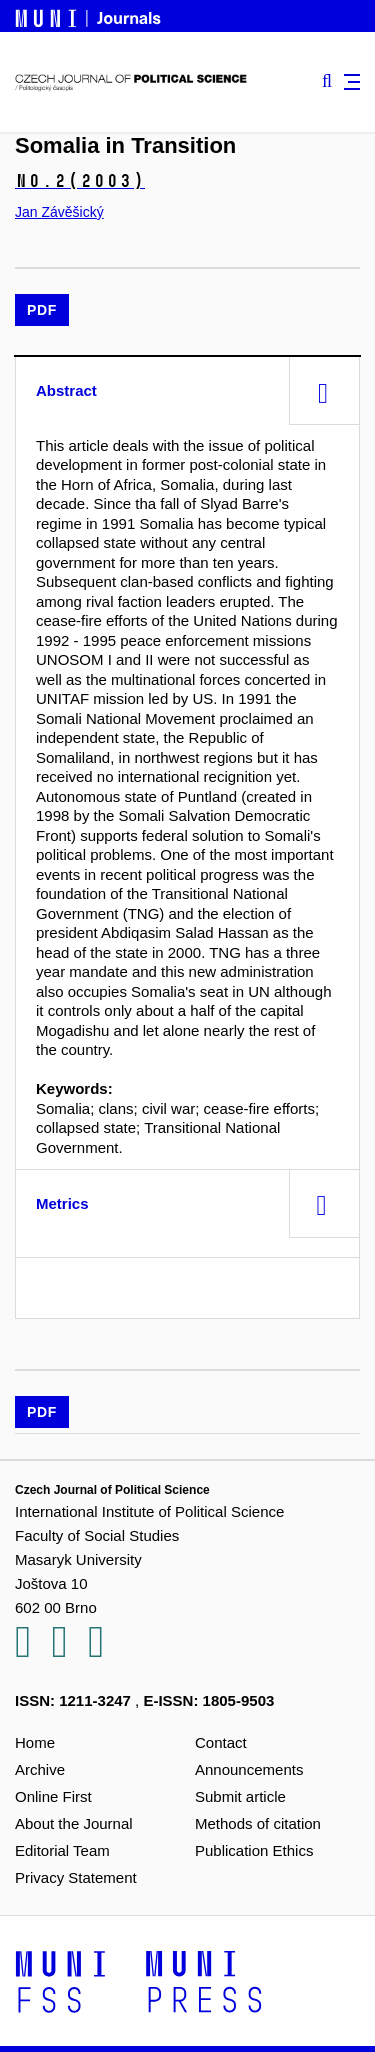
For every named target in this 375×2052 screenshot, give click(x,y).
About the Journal (74, 1823)
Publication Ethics (254, 1850)
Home (35, 1742)
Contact (221, 1742)
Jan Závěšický (59, 212)
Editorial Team (62, 1850)
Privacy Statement (76, 1877)
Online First (53, 1796)
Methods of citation (258, 1823)
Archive (40, 1769)
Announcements (249, 1769)
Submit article (240, 1796)
